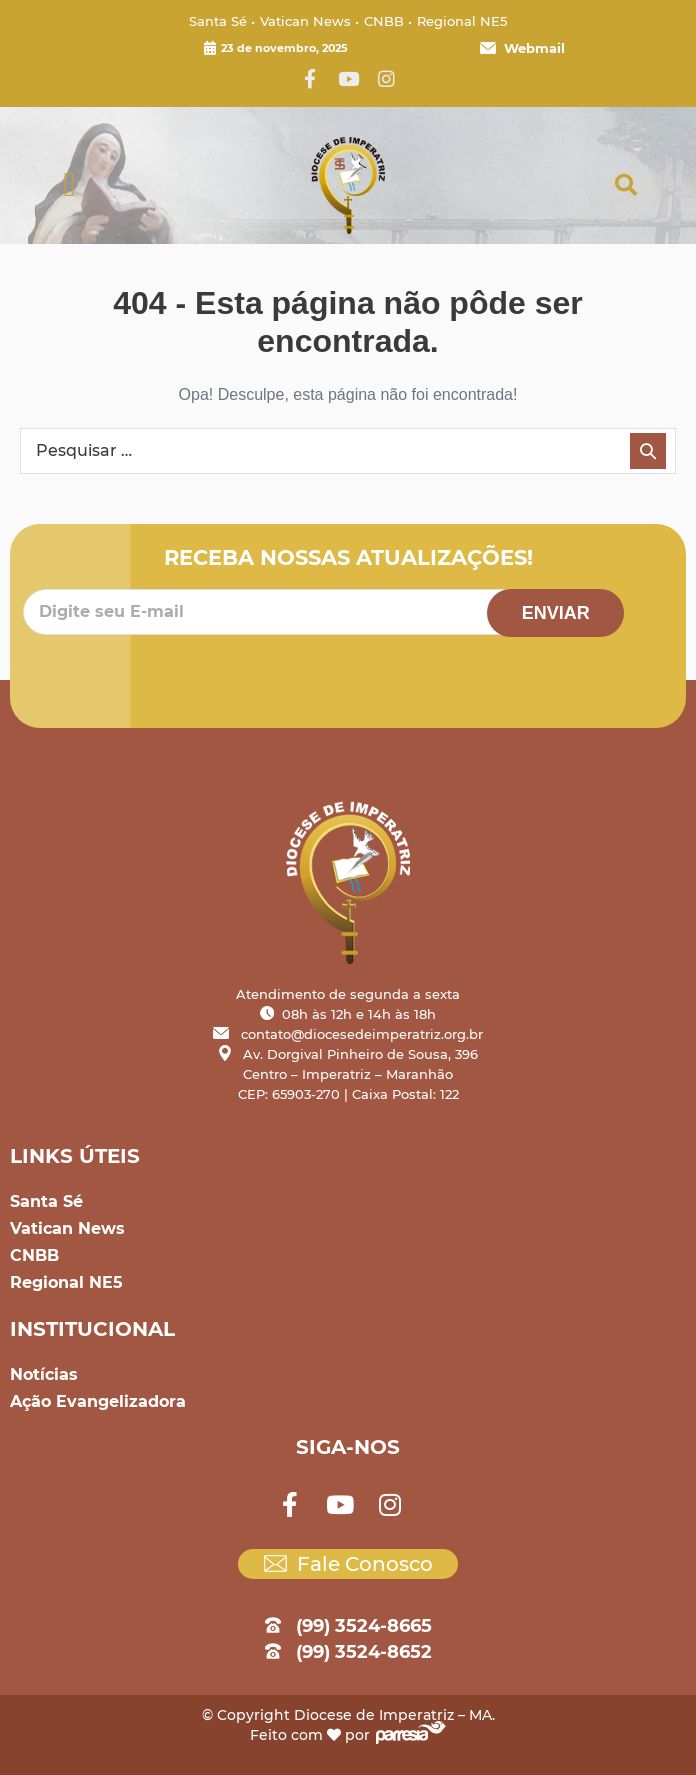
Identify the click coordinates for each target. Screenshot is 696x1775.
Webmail (522, 48)
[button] (69, 185)
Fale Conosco (348, 1564)
